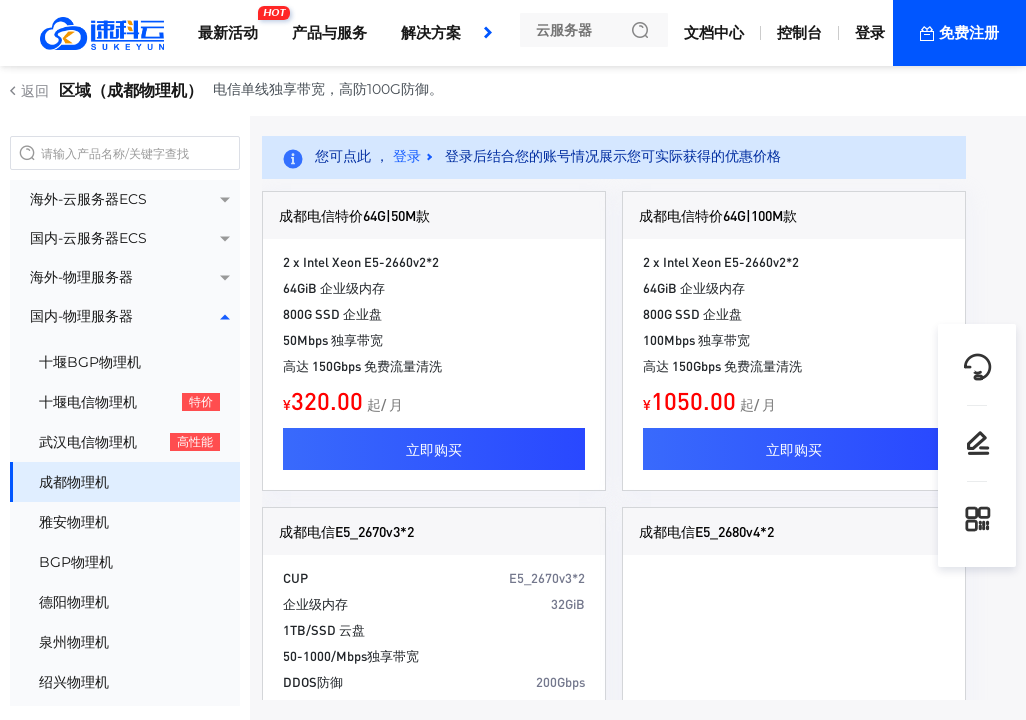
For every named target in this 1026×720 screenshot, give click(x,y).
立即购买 (434, 449)
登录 (870, 32)
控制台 (799, 32)
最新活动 (233, 25)
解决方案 (431, 32)
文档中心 (714, 32)
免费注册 (969, 32)
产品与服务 (329, 32)
